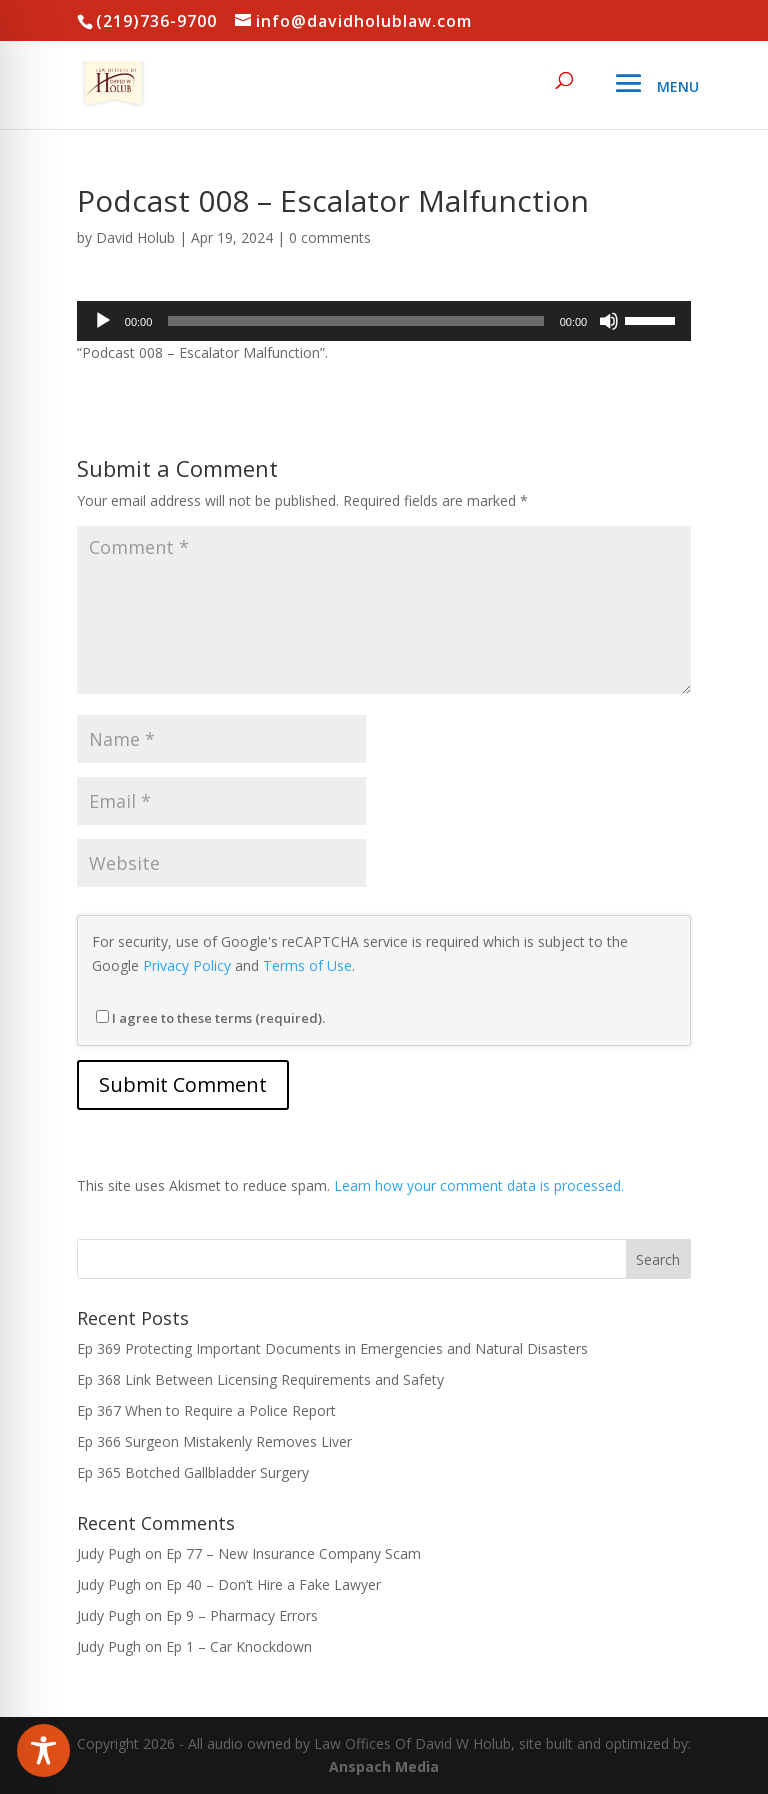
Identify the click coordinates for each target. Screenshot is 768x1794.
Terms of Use (307, 965)
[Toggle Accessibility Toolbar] (43, 1750)
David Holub (135, 237)
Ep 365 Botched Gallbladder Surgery (193, 1472)
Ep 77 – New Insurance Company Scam (293, 1553)
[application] (384, 321)
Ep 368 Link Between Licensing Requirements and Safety (260, 1379)
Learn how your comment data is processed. (479, 1185)
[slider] (355, 321)
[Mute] (609, 321)
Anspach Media (384, 1766)
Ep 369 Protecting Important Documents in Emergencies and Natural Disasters (332, 1348)
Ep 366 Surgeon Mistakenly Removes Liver (214, 1441)
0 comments (330, 237)
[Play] (103, 321)
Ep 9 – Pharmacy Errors (242, 1615)
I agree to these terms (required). (210, 1018)
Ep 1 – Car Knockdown (239, 1646)
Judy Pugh (109, 1553)
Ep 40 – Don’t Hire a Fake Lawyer (273, 1584)
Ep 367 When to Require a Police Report (206, 1410)
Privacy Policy (187, 965)
